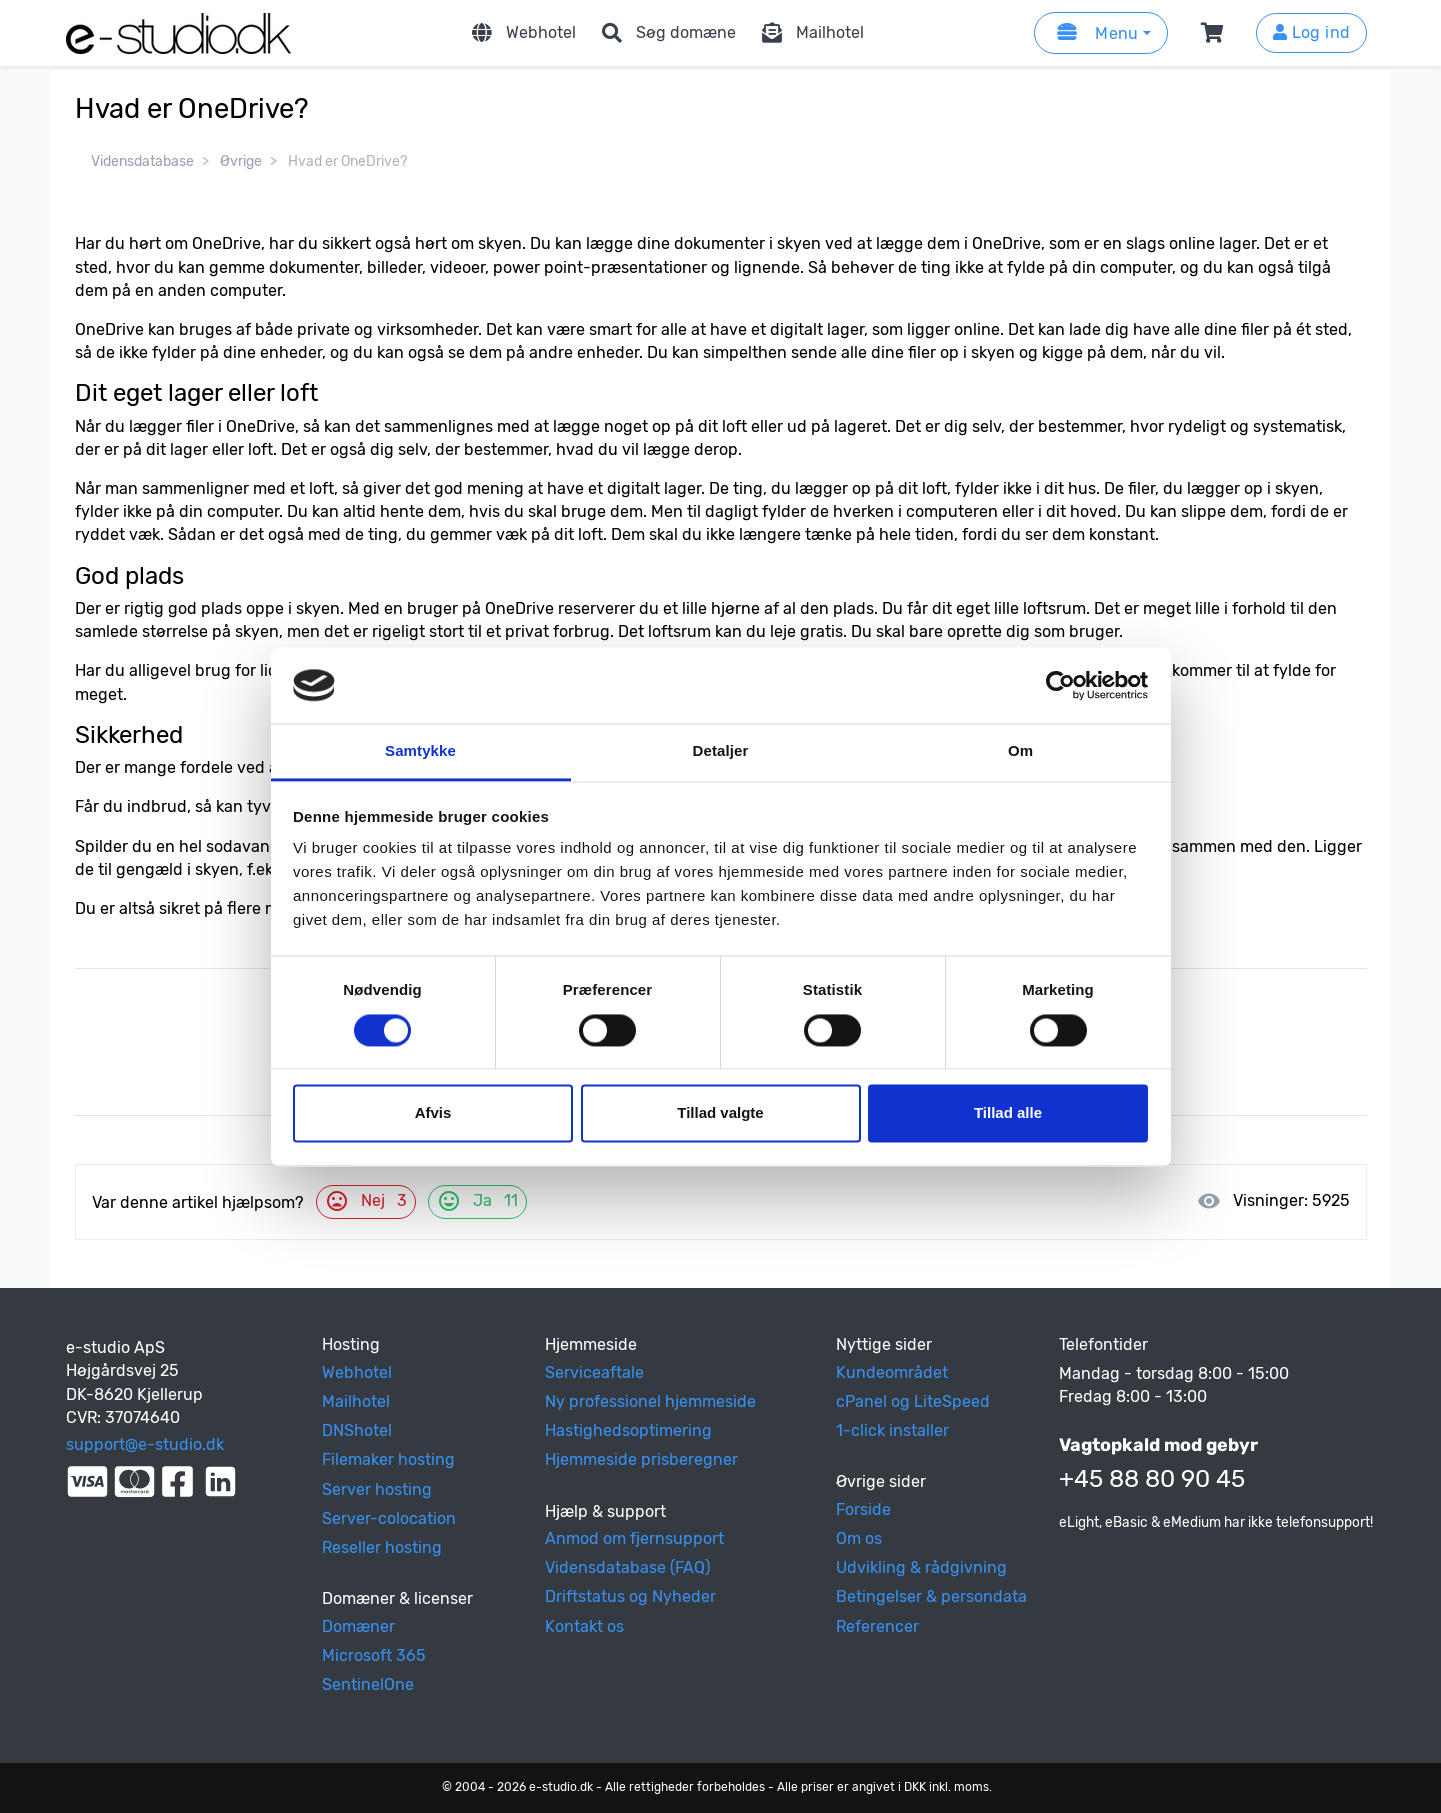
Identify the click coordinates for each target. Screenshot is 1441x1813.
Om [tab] (1020, 751)
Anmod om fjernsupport (634, 1538)
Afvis (433, 1113)
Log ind (1312, 32)
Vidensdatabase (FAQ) (627, 1567)
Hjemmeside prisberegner (641, 1459)
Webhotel (521, 33)
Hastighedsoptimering (628, 1430)
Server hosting (377, 1489)
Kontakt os (584, 1626)
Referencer (877, 1626)
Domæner (358, 1626)
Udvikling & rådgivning (921, 1567)
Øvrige (241, 161)
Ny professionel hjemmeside (650, 1401)
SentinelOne (368, 1684)
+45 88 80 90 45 (1152, 1479)
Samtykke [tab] (420, 751)
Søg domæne (666, 33)
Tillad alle (1008, 1113)
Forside (863, 1509)
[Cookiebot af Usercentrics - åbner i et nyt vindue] (1060, 685)
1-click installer (892, 1430)
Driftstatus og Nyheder (630, 1596)
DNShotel (357, 1430)
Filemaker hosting (388, 1459)
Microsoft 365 (374, 1655)
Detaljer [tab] (721, 751)
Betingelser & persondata (931, 1596)
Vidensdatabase (142, 161)
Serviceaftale (594, 1372)
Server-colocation (389, 1518)
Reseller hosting (382, 1547)
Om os (859, 1538)
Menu (1095, 32)
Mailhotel (810, 33)
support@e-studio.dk (145, 1444)
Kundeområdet (892, 1372)
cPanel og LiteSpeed (913, 1401)
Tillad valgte (720, 1113)
